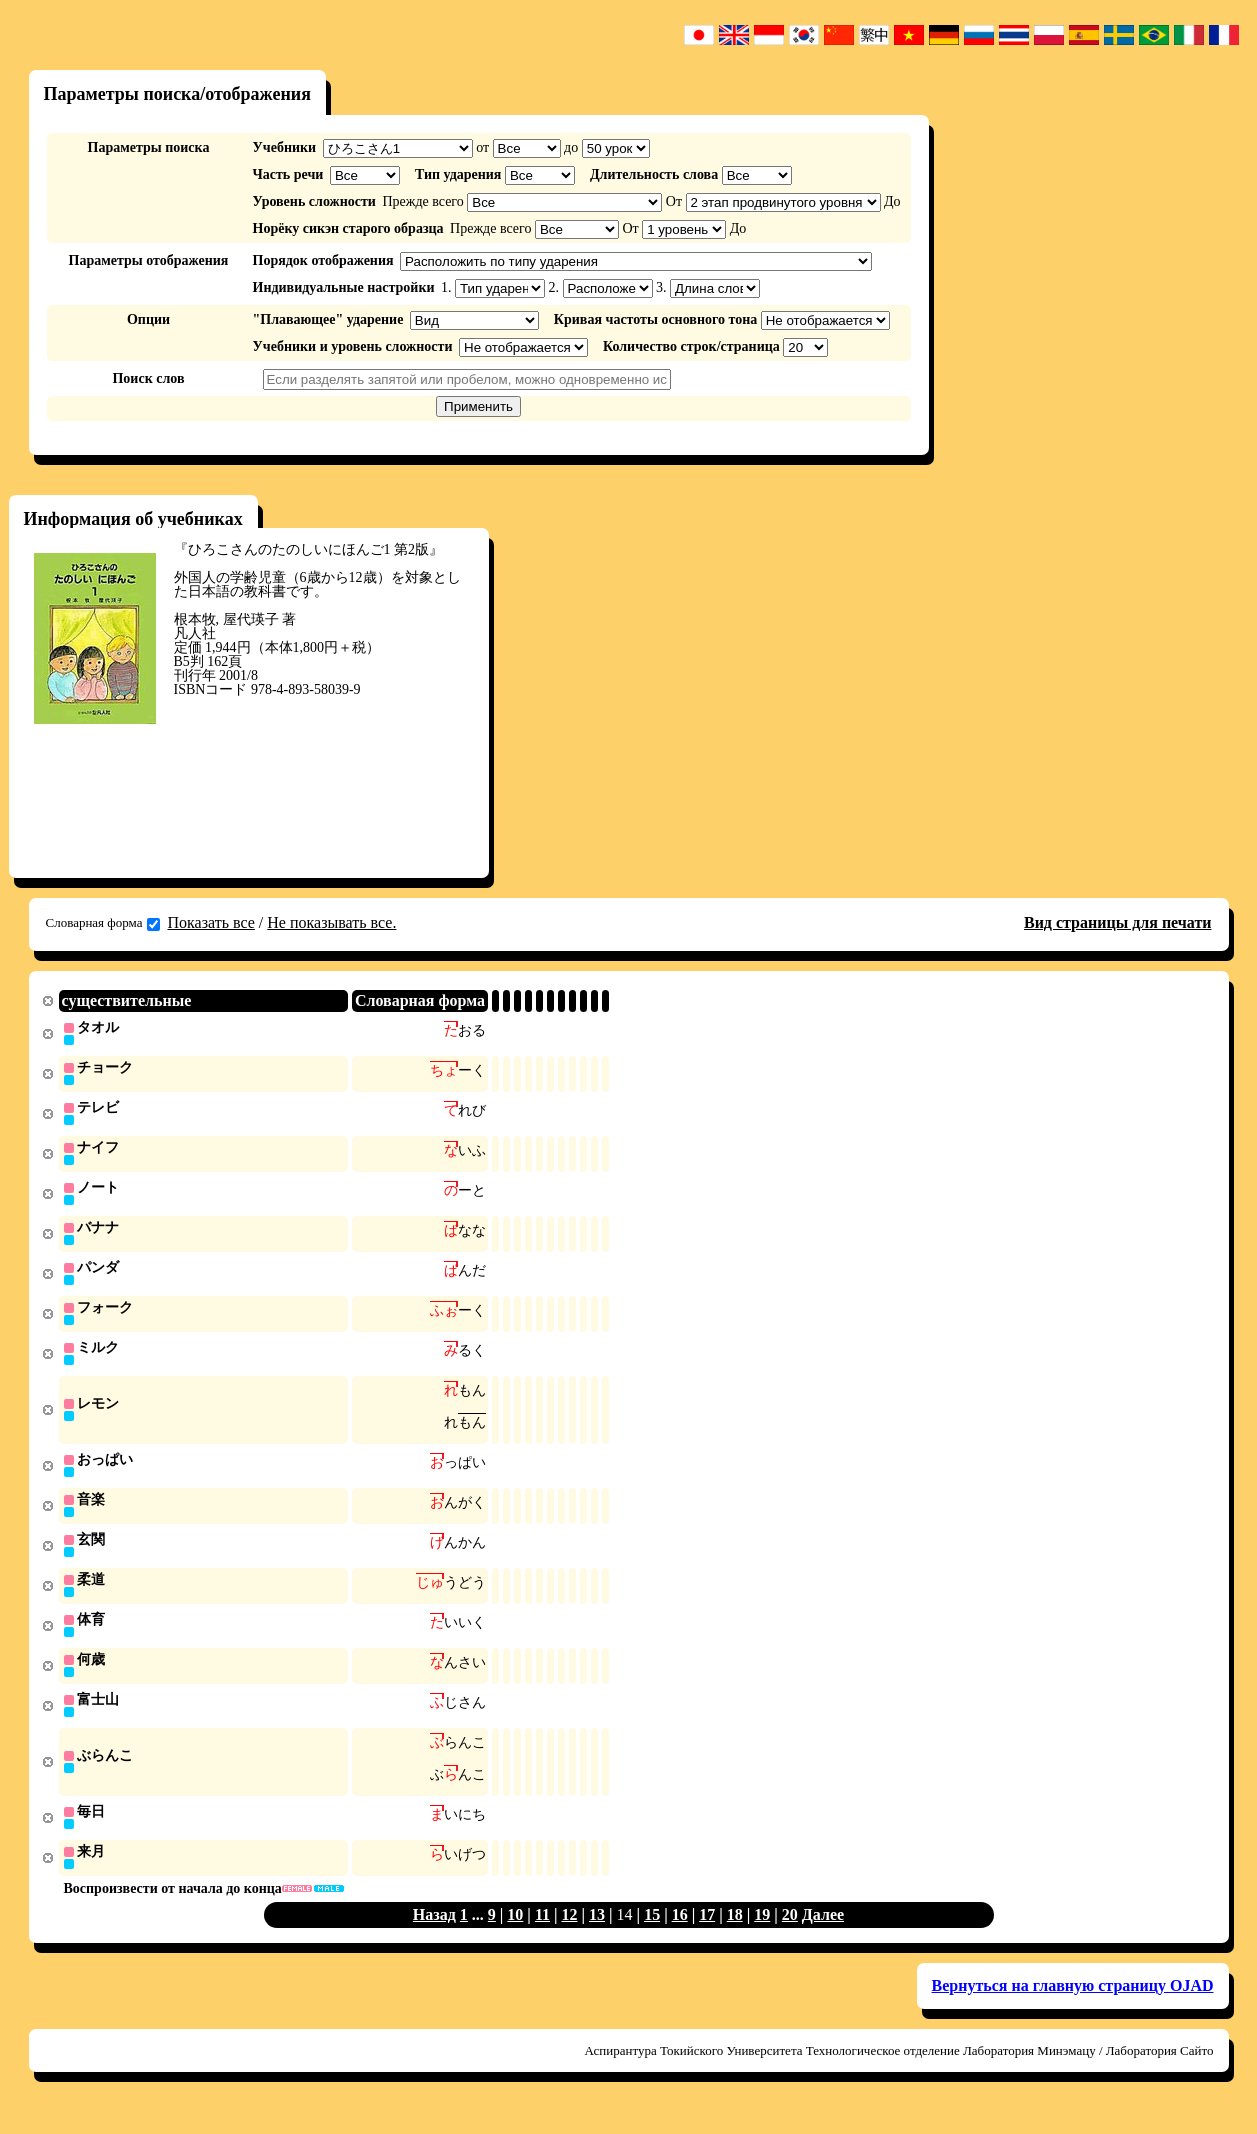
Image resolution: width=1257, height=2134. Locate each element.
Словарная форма (103, 923)
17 (707, 1936)
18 (735, 1936)
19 (762, 1936)
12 (570, 1936)
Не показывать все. (331, 922)
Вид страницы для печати (1118, 922)
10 (515, 1936)
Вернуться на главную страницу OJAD (1073, 2007)
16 (680, 1936)
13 (597, 1936)
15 (652, 1936)
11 (542, 1936)
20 (790, 1936)
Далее (823, 1936)
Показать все (211, 922)
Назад (434, 1936)
